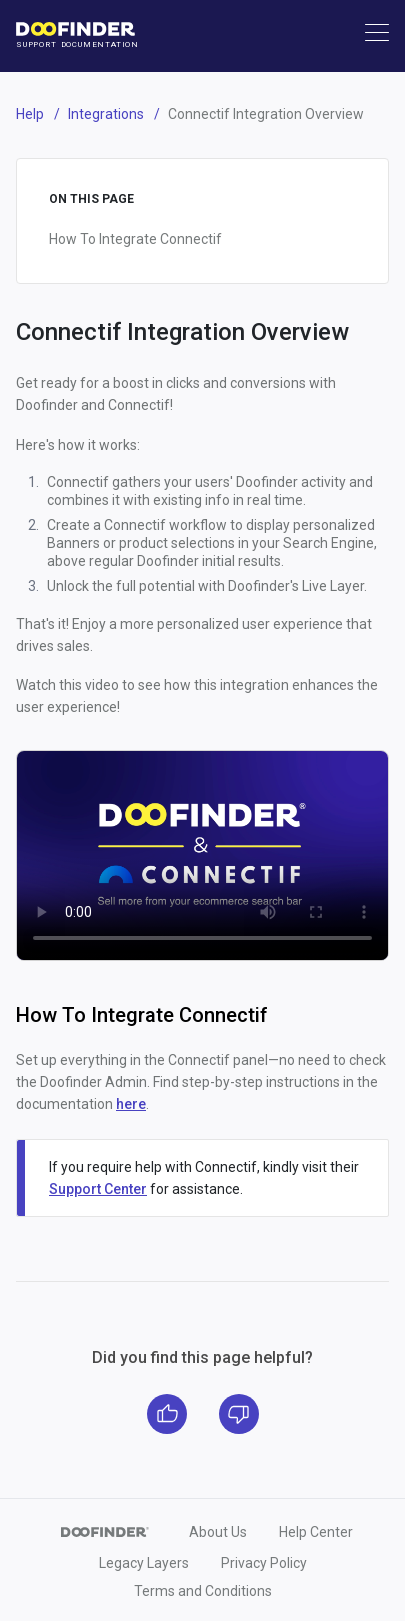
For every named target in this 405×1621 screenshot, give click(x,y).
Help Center (316, 1532)
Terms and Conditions (203, 1591)
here (131, 1104)
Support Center (98, 1189)
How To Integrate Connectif (135, 239)
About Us (218, 1532)
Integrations (106, 114)
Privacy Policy (264, 1563)
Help (30, 114)
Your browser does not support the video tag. (202, 855)
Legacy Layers (144, 1563)
